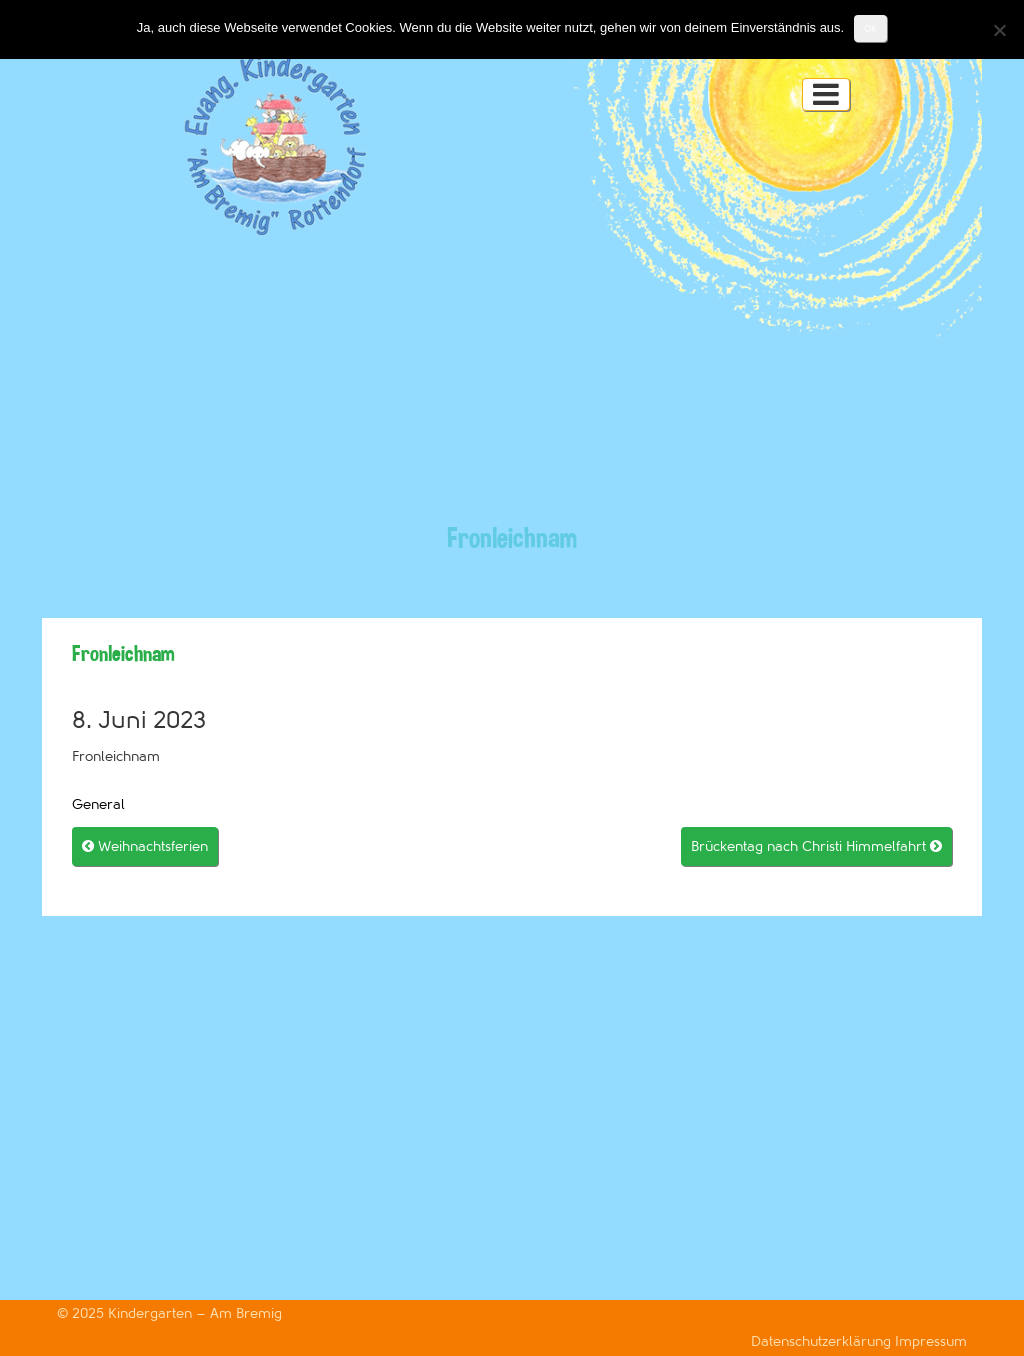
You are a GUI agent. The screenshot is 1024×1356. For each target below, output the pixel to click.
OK (870, 28)
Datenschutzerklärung (823, 1341)
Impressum (931, 1341)
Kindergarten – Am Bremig (195, 1313)
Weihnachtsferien (145, 846)
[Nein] (999, 30)
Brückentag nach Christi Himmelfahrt (816, 846)
